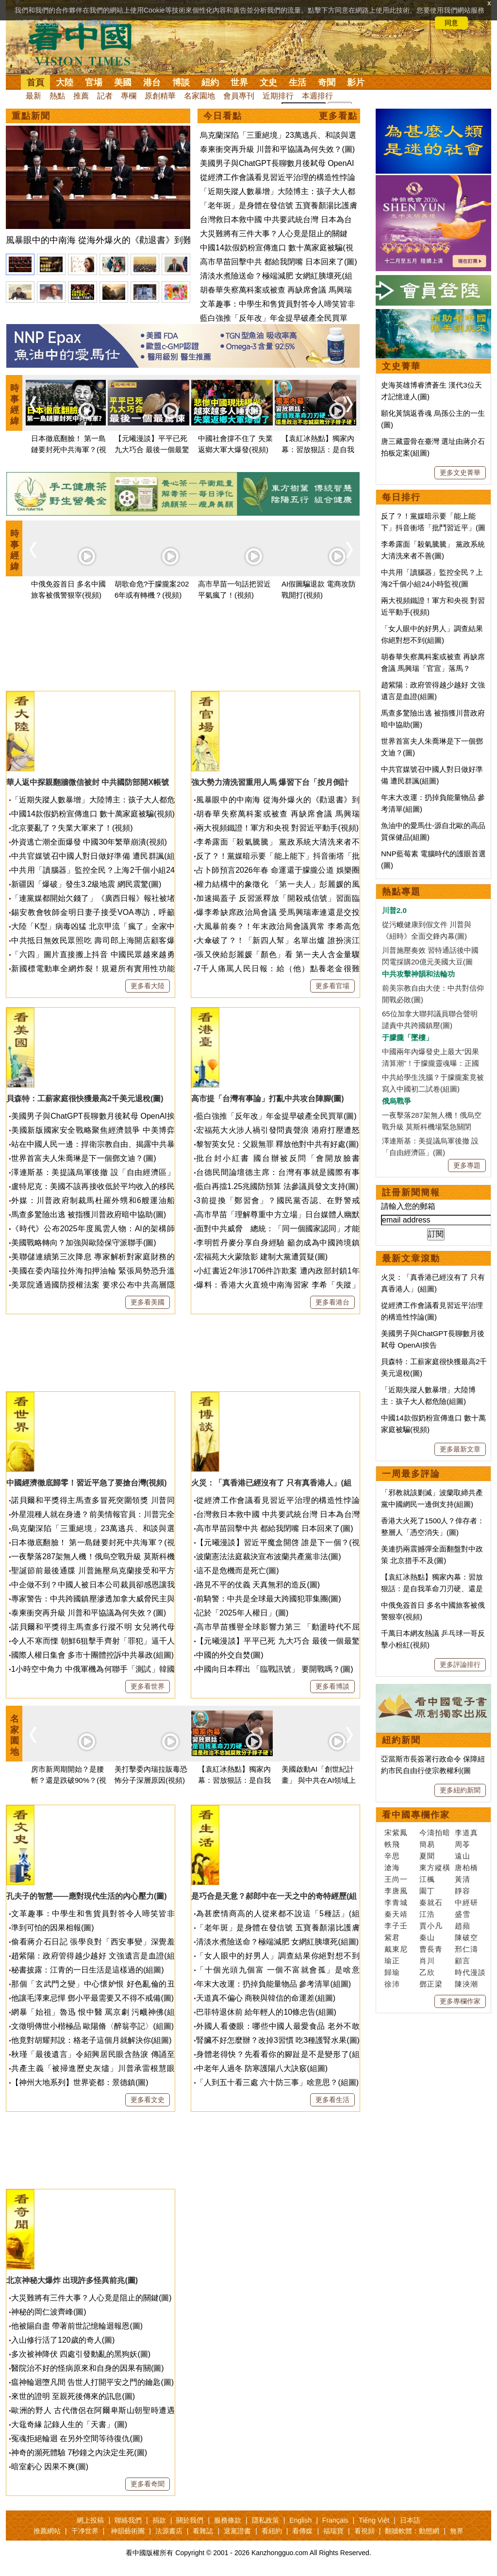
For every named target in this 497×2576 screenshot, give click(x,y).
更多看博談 (332, 1686)
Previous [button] (33, 404)
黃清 (462, 1879)
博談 (181, 82)
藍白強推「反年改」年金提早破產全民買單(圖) (276, 1116)
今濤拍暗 (434, 1832)
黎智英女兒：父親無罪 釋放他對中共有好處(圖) (277, 1144)
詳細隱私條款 (98, 23)
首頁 (35, 82)
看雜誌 (203, 2531)
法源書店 (168, 2531)
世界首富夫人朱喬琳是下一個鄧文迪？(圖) (83, 1158)
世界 (239, 82)
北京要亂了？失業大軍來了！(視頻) (72, 828)
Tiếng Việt (374, 2520)
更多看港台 (332, 1302)
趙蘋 (462, 1926)
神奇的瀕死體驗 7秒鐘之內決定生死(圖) (79, 2452)
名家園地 (199, 96)
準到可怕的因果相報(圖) (52, 1928)
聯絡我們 (128, 2520)
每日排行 (401, 497)
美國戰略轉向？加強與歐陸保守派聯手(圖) (83, 1243)
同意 (451, 23)
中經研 (466, 1902)
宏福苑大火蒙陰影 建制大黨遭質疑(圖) (262, 1257)
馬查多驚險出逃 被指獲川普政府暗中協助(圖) (88, 1214)
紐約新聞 (401, 1740)
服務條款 (227, 2520)
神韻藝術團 (128, 2531)
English (300, 2520)
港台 (152, 82)
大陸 (64, 82)
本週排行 (317, 96)
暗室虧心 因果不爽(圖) (49, 2466)
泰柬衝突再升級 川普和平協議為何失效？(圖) (277, 149)
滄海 (392, 1867)
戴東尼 (396, 1949)
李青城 (396, 1902)
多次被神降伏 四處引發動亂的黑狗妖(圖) (80, 2354)
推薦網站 (47, 2531)
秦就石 (431, 1902)
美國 (123, 82)
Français (335, 2520)
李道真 (466, 1832)
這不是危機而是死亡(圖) (237, 1570)
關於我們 (189, 2520)
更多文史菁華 (460, 472)
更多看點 (338, 116)
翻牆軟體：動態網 (412, 2531)
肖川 (427, 1960)
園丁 (427, 1891)
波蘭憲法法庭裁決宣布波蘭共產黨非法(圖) (268, 1556)
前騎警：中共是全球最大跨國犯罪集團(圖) (268, 1599)
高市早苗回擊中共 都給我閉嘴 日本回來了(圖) (278, 262)
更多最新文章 (460, 1449)
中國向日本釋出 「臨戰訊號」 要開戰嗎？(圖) (274, 1669)
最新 (33, 96)
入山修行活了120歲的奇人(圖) (63, 2340)
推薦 (81, 96)
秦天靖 (396, 1914)
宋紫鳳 (396, 1832)
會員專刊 (238, 96)
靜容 (462, 1891)
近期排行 (278, 96)
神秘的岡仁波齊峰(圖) (48, 2312)
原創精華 (160, 96)
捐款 (159, 2520)
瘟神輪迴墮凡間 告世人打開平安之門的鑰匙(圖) (92, 2382)
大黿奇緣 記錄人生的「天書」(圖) (69, 2424)
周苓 (462, 1844)
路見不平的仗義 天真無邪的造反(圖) (258, 1585)
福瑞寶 (333, 2531)
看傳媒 (302, 2531)
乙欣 (427, 1972)
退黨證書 (237, 2531)
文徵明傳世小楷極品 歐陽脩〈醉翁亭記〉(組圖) (92, 2026)
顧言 (462, 1960)
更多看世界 (148, 1686)
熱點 (57, 96)
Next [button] (349, 404)
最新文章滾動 (411, 1258)
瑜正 (392, 1960)
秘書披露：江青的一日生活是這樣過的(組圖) (87, 1970)
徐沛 (392, 1984)
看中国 (86, 43)
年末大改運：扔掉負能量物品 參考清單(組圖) (273, 1984)
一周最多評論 (411, 1474)
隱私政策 (265, 2520)
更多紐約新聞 (460, 1790)
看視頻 (364, 2531)
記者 (105, 96)
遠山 (462, 1856)
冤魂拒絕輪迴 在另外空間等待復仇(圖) (77, 2438)
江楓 (427, 1879)
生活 (297, 82)
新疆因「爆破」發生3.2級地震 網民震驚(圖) (86, 884)
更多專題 (466, 1165)
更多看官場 (332, 986)
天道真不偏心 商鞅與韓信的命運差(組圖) (265, 1998)
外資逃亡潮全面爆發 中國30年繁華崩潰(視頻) (89, 842)
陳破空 (466, 1937)
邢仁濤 (466, 1949)
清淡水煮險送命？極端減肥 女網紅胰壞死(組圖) (277, 1942)
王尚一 (396, 1879)
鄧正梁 (431, 1984)
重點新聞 (31, 116)
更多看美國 (148, 1302)
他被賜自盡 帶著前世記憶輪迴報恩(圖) (77, 2326)
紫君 (392, 1937)
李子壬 (396, 1926)
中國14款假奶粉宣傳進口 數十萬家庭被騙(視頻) (93, 814)
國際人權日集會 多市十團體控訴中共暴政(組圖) (92, 1655)
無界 (457, 2531)
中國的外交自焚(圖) (230, 1655)
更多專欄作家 (460, 2001)
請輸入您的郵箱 (408, 1206)
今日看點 (222, 116)
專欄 (128, 96)
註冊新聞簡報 (411, 1192)
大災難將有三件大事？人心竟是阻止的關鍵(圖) (91, 2298)
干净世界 (85, 2531)
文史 (268, 82)
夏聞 (427, 1856)
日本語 (410, 2520)
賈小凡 (431, 1926)
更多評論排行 (460, 1664)
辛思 (392, 1856)
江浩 (427, 1914)
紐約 (210, 82)
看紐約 (272, 2531)
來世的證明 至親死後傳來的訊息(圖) (73, 2396)
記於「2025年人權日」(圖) (242, 1613)
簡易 (427, 1844)
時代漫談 (470, 1972)
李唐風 (396, 1891)
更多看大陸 (148, 986)
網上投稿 (90, 2520)
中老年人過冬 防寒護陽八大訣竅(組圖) (262, 2068)
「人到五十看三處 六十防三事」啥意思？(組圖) (277, 2082)
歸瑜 (392, 1972)
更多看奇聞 (148, 2484)
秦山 (427, 1937)
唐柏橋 (466, 1867)
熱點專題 (401, 892)
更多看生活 (332, 2099)
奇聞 (326, 82)
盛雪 (462, 1914)
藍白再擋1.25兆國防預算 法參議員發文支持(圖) (277, 1186)
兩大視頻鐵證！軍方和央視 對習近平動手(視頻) (277, 828)
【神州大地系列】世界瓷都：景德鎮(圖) (80, 2082)
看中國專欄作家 (416, 1815)
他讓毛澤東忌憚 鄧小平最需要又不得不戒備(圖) (92, 1998)
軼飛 (392, 1844)
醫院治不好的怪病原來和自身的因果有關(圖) (87, 2368)
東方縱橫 (434, 1867)
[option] (98, 187)
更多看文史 (148, 2099)
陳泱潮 (466, 1984)
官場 (93, 82)
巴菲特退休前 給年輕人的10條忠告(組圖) (266, 2012)
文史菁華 (401, 366)
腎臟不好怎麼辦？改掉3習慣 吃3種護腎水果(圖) (278, 2040)
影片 (355, 82)
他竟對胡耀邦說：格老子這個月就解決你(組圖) (91, 2040)
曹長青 (431, 1949)
